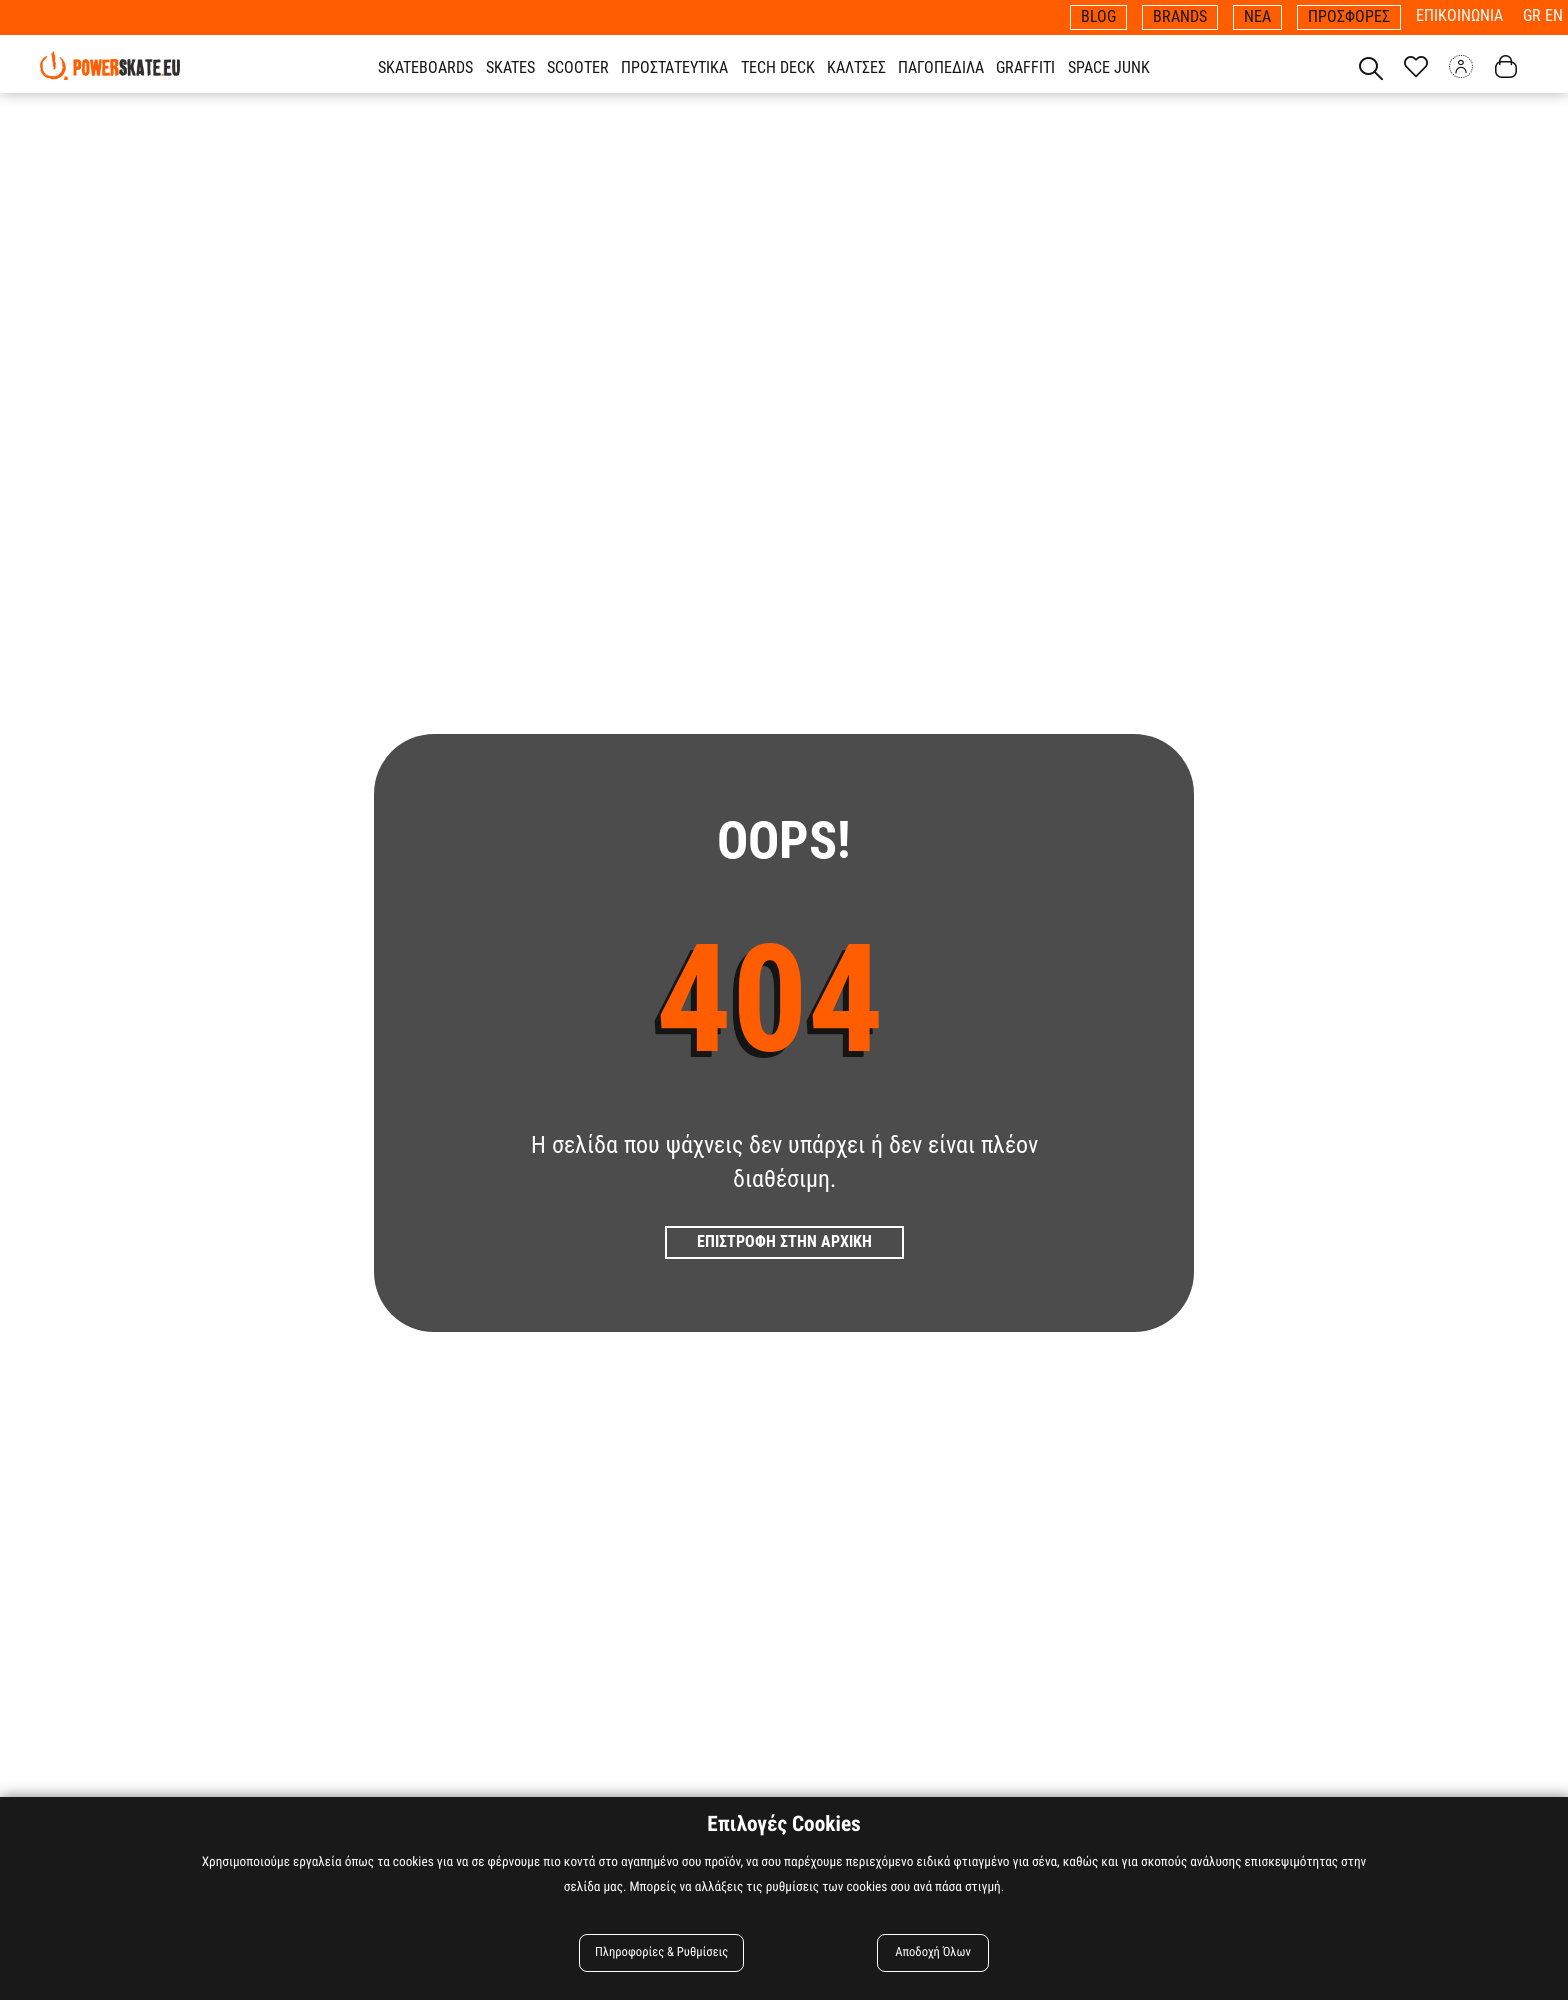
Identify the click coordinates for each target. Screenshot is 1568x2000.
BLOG (1098, 16)
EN (1554, 15)
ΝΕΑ (1257, 16)
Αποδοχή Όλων (933, 1952)
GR (1534, 15)
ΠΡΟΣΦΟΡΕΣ (1349, 16)
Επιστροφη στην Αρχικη (784, 1241)
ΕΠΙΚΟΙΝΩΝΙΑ (1459, 15)
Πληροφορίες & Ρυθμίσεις (661, 1952)
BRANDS (1180, 16)
